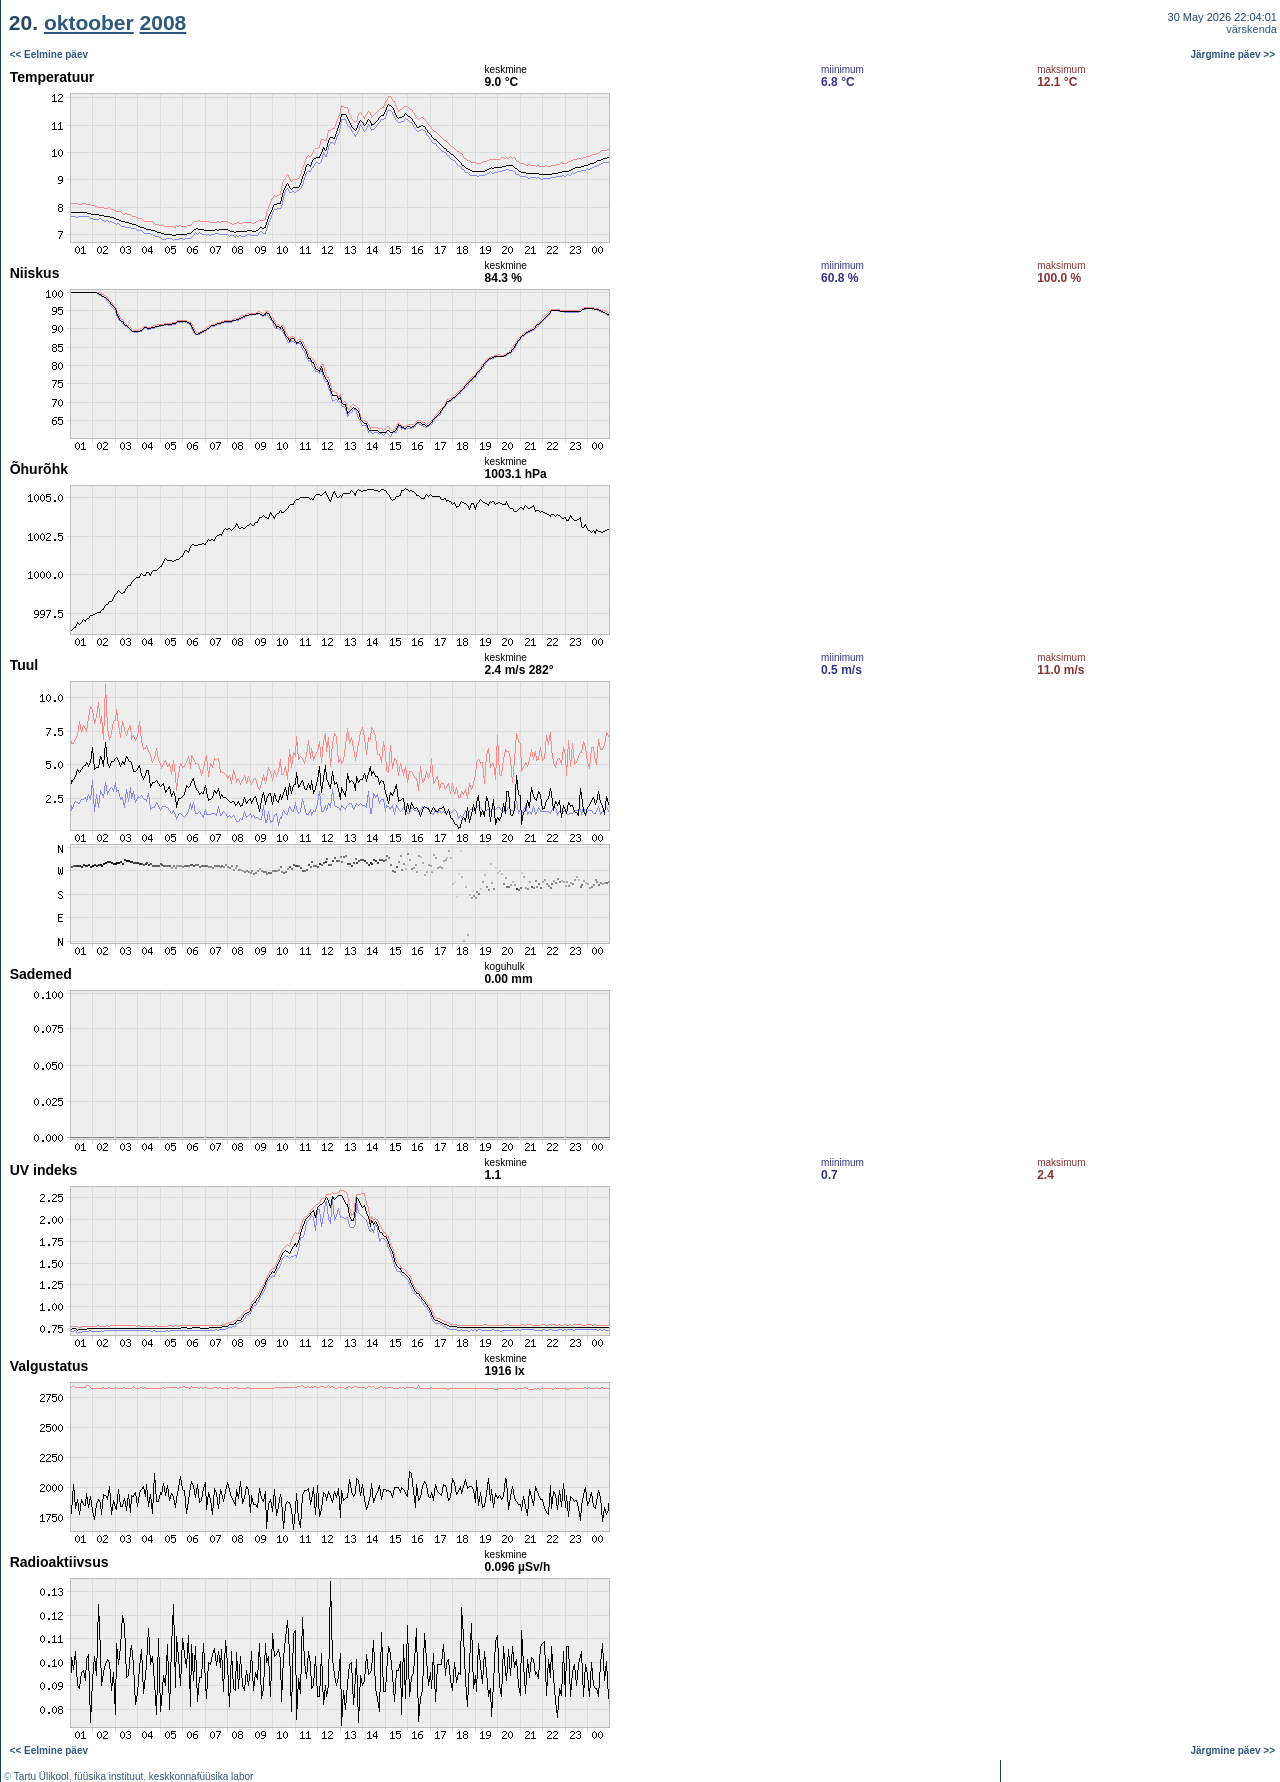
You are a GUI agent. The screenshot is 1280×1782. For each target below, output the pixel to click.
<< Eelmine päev (49, 54)
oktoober (89, 22)
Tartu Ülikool (41, 1776)
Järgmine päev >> (1233, 54)
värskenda (1251, 29)
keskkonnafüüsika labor (201, 1776)
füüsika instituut (108, 1776)
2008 (163, 22)
